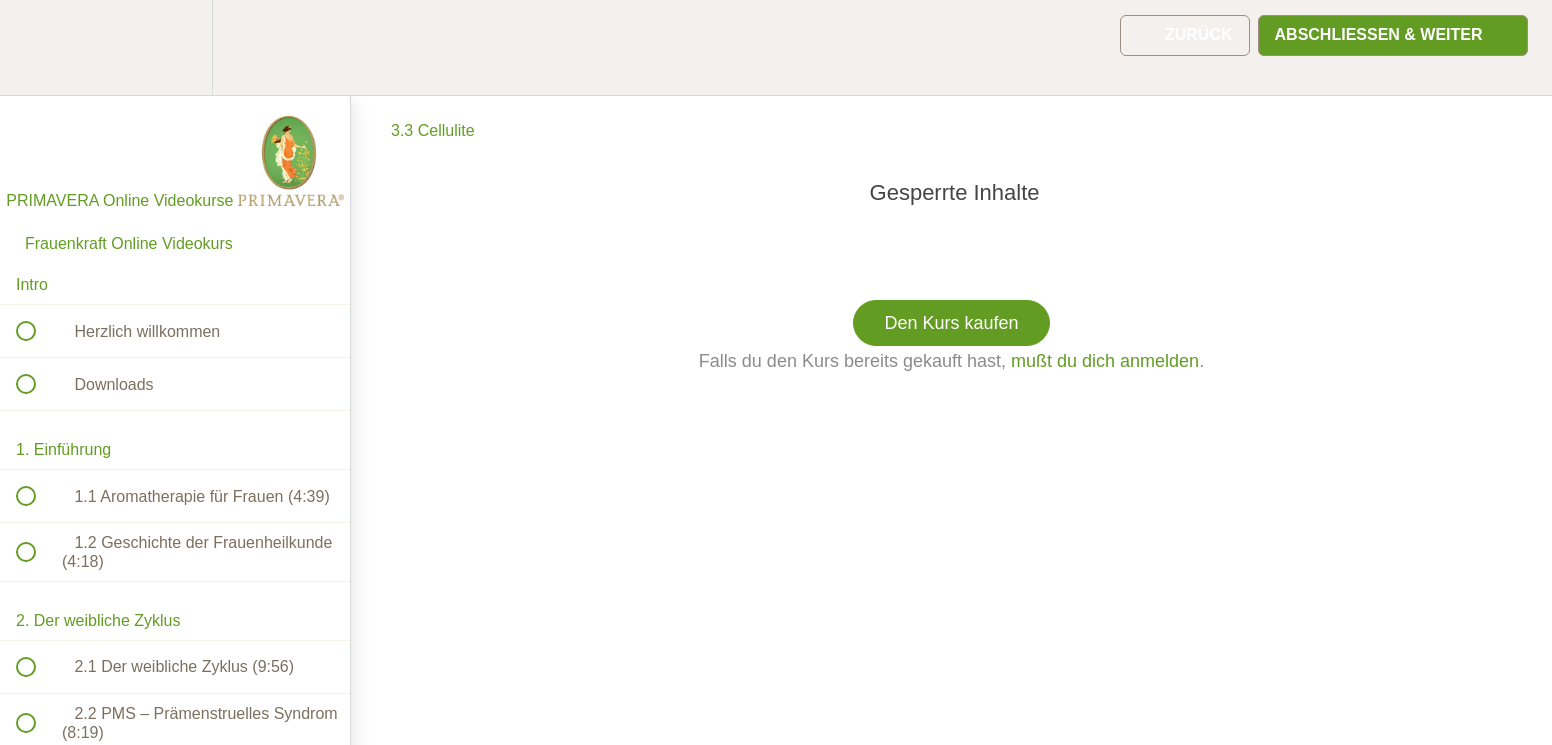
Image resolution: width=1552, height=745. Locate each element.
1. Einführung (63, 449)
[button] (37, 47)
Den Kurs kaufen (951, 323)
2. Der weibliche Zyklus (98, 620)
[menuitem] (175, 47)
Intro (32, 284)
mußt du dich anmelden (1105, 361)
